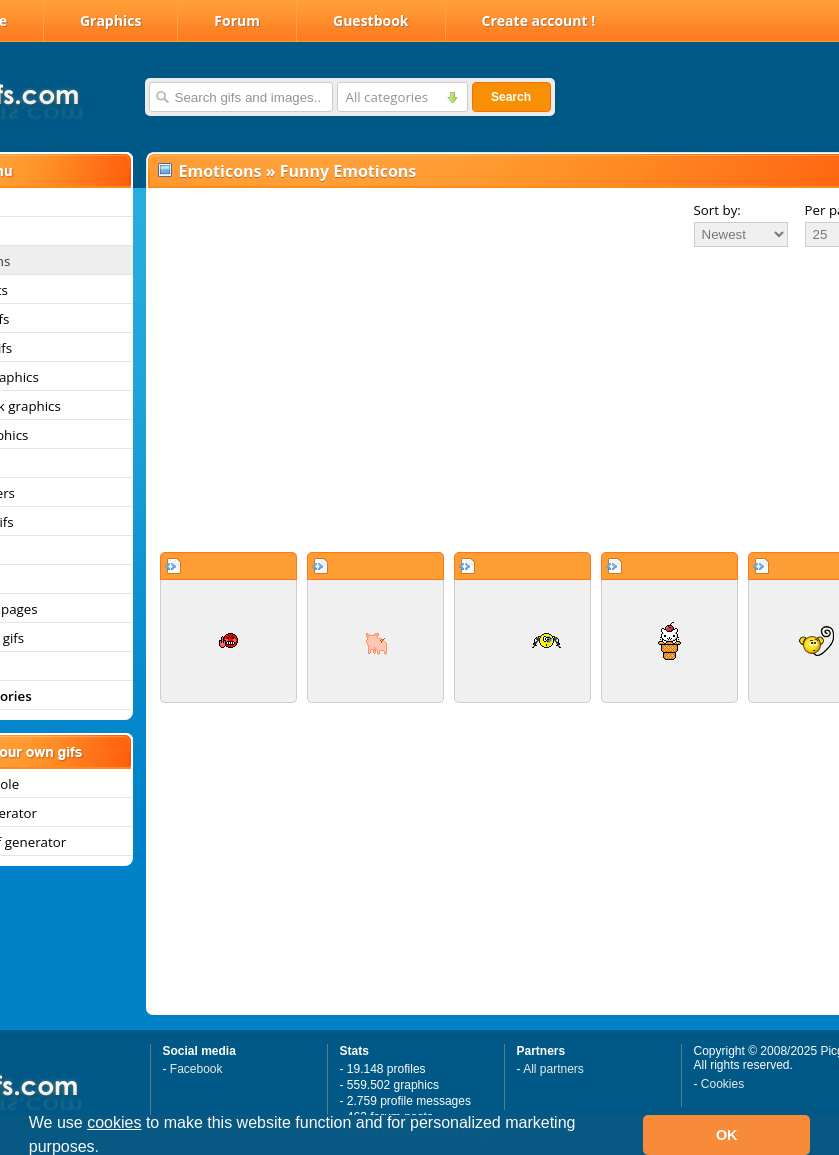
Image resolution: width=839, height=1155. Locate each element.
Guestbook (371, 20)
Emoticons (220, 171)
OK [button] (727, 1135)
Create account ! (539, 20)
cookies (114, 1122)
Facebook (196, 1069)
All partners (553, 1069)
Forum (237, 20)
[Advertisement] (464, 399)
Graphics (110, 20)
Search (511, 97)
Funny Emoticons (348, 171)
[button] (107, 1149)
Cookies (722, 1084)
